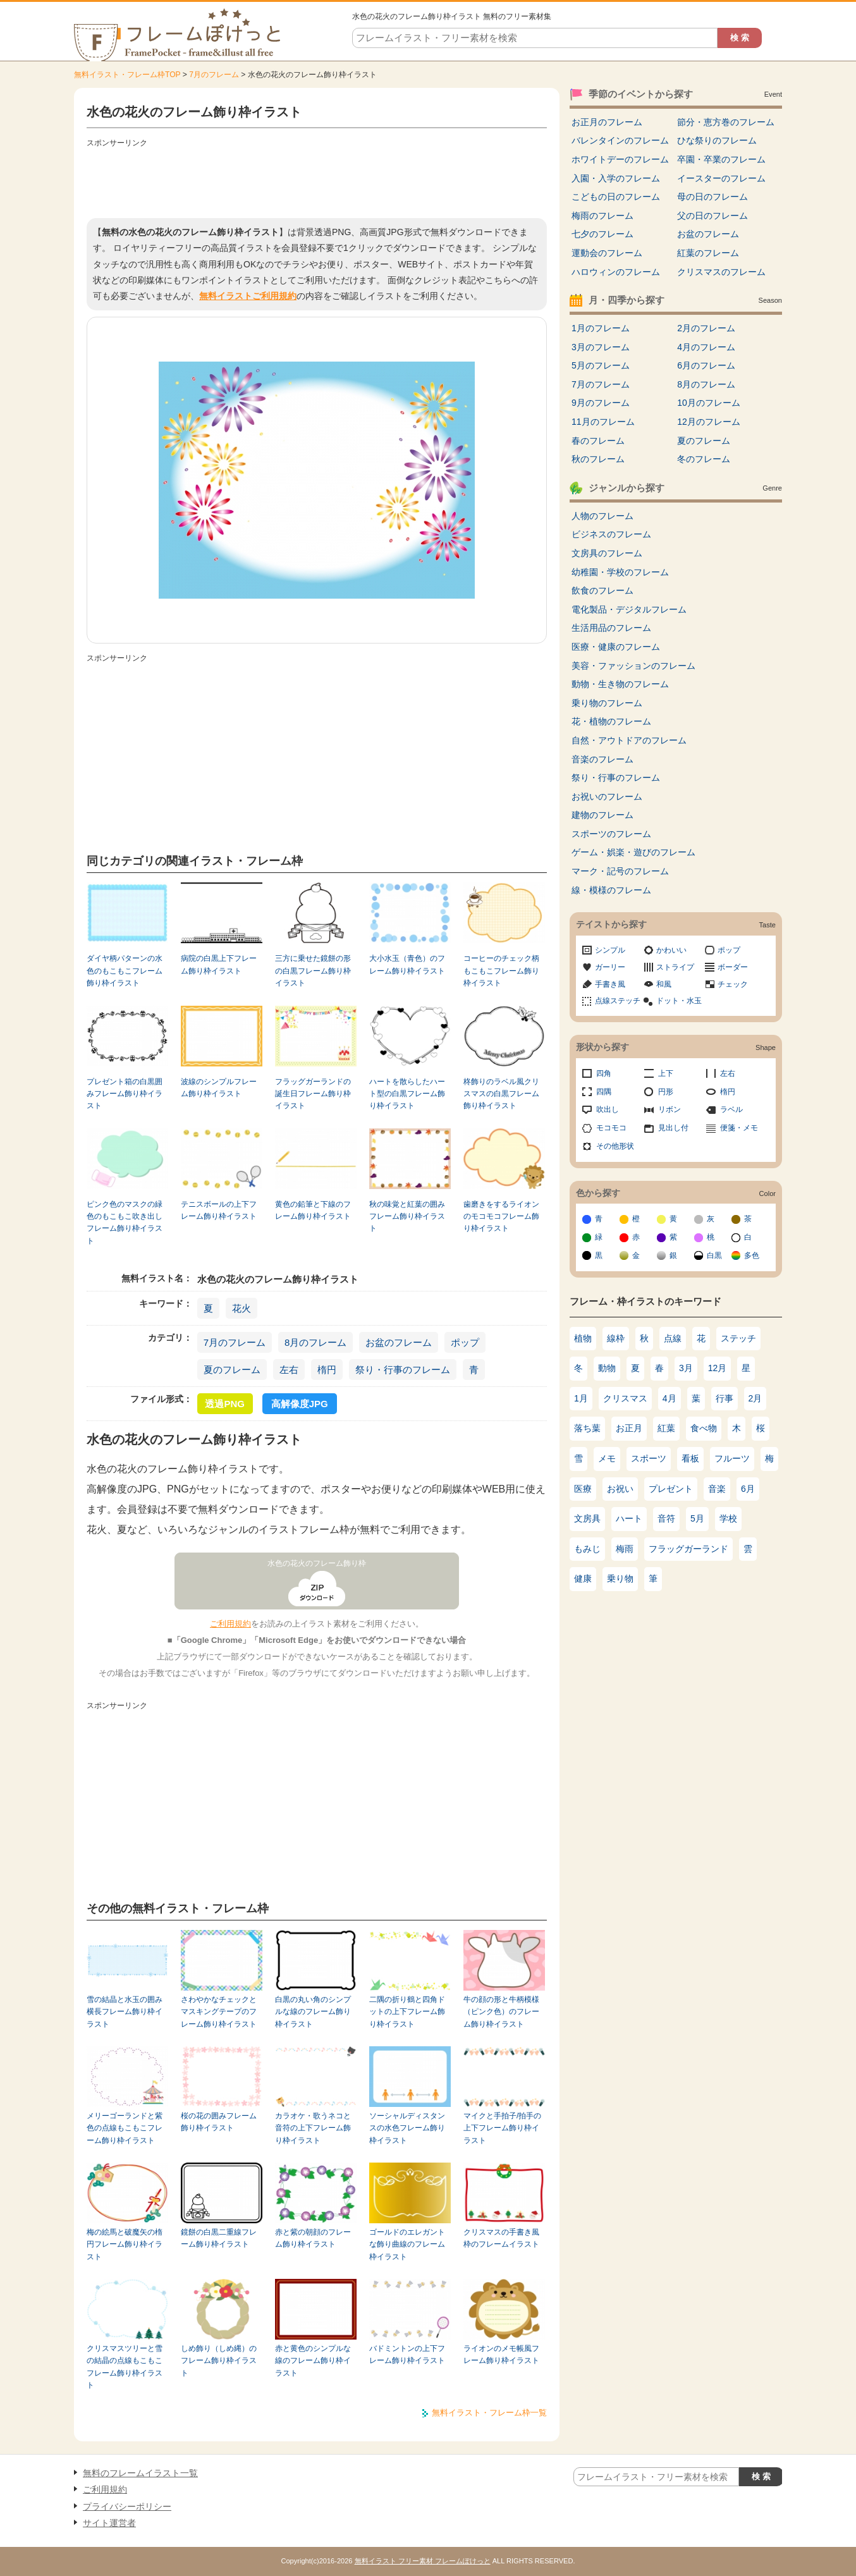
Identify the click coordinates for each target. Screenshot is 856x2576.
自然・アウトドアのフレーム (629, 740)
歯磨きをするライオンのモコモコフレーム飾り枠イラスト (501, 1216)
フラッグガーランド (688, 1549)
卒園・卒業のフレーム (721, 159)
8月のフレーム (315, 1342)
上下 (665, 1073)
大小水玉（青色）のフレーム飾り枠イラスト (407, 964)
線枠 (616, 1338)
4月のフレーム (706, 347)
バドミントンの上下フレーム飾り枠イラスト (407, 2354)
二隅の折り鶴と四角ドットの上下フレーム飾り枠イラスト (407, 2012)
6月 (748, 1489)
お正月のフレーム (607, 122)
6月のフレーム (706, 365)
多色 (751, 1255)
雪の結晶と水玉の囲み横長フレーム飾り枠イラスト (124, 2012)
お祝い (620, 1489)
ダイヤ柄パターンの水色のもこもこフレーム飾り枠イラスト (124, 970)
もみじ (587, 1549)
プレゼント (671, 1489)
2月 (755, 1398)
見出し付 (673, 1127)
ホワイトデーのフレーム (620, 159)
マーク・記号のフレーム (620, 871)
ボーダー (733, 967)
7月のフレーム (214, 74)
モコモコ (611, 1127)
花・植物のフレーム (611, 721)
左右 (288, 1369)
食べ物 (703, 1428)
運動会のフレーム (607, 253)
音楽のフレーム (602, 759)
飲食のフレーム (602, 590)
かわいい (671, 950)
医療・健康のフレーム (616, 647)
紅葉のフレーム (708, 253)
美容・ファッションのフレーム (633, 666)
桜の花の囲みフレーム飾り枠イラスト (219, 2121)
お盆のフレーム (398, 1342)
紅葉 (666, 1428)
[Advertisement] (317, 180)
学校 (728, 1518)
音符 (666, 1518)
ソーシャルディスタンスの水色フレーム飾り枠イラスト (407, 2128)
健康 (583, 1578)
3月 (686, 1368)
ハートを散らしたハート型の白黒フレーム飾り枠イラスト (407, 1094)
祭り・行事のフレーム (402, 1369)
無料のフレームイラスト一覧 (140, 2473)
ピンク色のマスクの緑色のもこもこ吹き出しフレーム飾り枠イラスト (124, 1222)
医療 (583, 1489)
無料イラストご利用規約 (248, 296)
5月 (697, 1518)
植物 (583, 1338)
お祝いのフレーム (607, 796)
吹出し (607, 1109)
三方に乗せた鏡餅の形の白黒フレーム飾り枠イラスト (313, 970)
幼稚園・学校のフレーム (620, 572)
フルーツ (732, 1458)
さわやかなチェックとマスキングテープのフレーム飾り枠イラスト (219, 2012)
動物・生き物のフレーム (620, 684)
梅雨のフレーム (602, 216)
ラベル (731, 1109)
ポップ (465, 1342)
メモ (607, 1458)
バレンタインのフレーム (620, 140)
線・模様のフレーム (611, 890)
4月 (669, 1398)
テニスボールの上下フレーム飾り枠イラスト (219, 1210)
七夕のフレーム (602, 234)
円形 (665, 1091)
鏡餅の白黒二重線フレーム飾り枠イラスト (219, 2238)
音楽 (717, 1489)
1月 (581, 1398)
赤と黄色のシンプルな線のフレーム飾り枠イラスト (313, 2361)
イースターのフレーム (721, 178)
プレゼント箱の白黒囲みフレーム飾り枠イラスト (124, 1094)
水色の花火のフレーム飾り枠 (316, 1563)
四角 (603, 1073)
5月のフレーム (601, 365)
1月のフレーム (601, 328)
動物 (607, 1368)
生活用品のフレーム (611, 628)
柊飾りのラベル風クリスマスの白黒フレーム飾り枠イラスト (501, 1094)
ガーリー (610, 967)
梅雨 (624, 1549)
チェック (733, 984)
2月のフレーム (706, 328)
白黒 (714, 1255)
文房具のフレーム (607, 553)
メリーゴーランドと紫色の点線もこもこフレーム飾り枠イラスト (124, 2128)
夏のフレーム (232, 1369)
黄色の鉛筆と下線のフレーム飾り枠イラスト (313, 1210)
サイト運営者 (109, 2523)
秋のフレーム (598, 459)
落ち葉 (587, 1428)
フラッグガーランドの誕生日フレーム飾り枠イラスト (313, 1094)
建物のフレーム (602, 815)
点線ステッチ (617, 1000)
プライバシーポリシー (127, 2506)
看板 (690, 1458)
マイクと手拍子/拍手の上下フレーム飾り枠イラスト (502, 2128)
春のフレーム (598, 441)
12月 (717, 1368)
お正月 (629, 1428)
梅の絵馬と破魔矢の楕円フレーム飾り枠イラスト (124, 2244)
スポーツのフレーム (611, 834)
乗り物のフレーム (607, 703)
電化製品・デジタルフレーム (629, 609)
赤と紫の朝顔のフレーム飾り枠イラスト (313, 2238)
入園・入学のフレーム (616, 178)
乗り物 (620, 1578)
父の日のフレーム (712, 216)
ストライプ (675, 967)
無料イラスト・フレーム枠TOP (127, 74)
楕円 (326, 1369)
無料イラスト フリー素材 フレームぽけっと (423, 2561)
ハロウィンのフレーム (616, 272)
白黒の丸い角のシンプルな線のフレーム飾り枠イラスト (313, 2012)
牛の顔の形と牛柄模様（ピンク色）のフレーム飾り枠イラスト (501, 2012)
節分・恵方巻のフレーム (725, 122)
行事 (724, 1398)
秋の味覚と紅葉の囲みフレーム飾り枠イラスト (407, 1216)
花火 (241, 1308)
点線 (673, 1338)
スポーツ (648, 1458)
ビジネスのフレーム (611, 534)
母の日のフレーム (712, 197)
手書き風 (610, 984)
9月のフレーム (601, 403)
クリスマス (625, 1398)
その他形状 (615, 1146)
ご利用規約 (230, 1623)
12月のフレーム (708, 422)
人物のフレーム (602, 516)
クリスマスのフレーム (721, 272)
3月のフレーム (601, 347)
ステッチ (738, 1338)
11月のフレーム (603, 422)
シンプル (610, 950)
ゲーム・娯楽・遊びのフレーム (633, 852)
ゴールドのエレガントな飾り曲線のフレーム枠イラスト (407, 2244)
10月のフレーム (708, 403)
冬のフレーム (703, 459)
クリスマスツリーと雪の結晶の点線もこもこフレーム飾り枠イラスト (124, 2367)
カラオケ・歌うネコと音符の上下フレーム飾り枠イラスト (313, 2128)
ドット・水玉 (679, 1000)
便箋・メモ (739, 1127)
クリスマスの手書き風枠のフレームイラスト (501, 2238)
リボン (669, 1109)
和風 (663, 984)
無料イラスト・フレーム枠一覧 (489, 2412)
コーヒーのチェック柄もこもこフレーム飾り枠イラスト (501, 970)
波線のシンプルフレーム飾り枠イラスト (219, 1087)
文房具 (587, 1518)
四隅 (603, 1091)
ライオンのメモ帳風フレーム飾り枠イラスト (501, 2354)
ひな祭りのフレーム (717, 140)
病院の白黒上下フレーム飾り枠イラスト (219, 964)
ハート (629, 1518)
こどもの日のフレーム (616, 197)
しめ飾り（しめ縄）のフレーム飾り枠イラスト (219, 2361)
